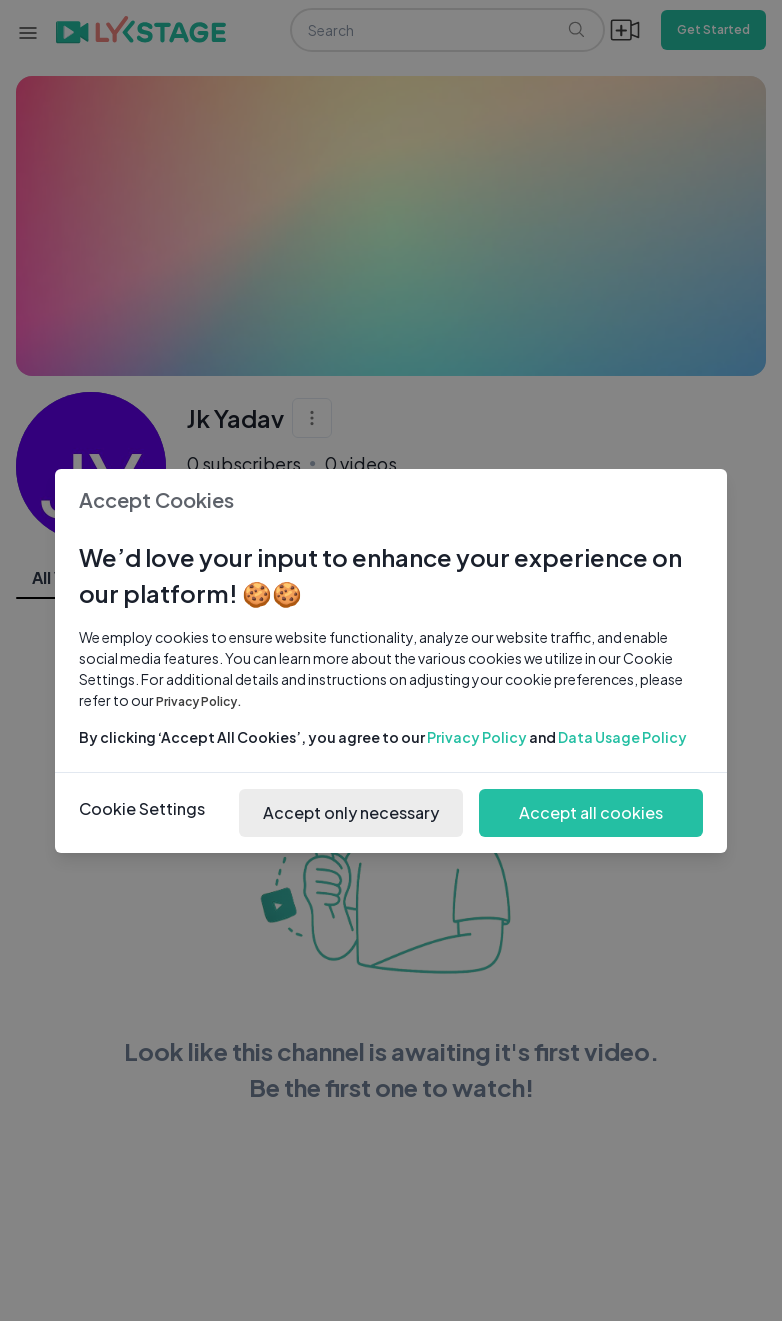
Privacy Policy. (199, 701)
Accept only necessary (351, 812)
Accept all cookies (591, 812)
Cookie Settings (142, 808)
